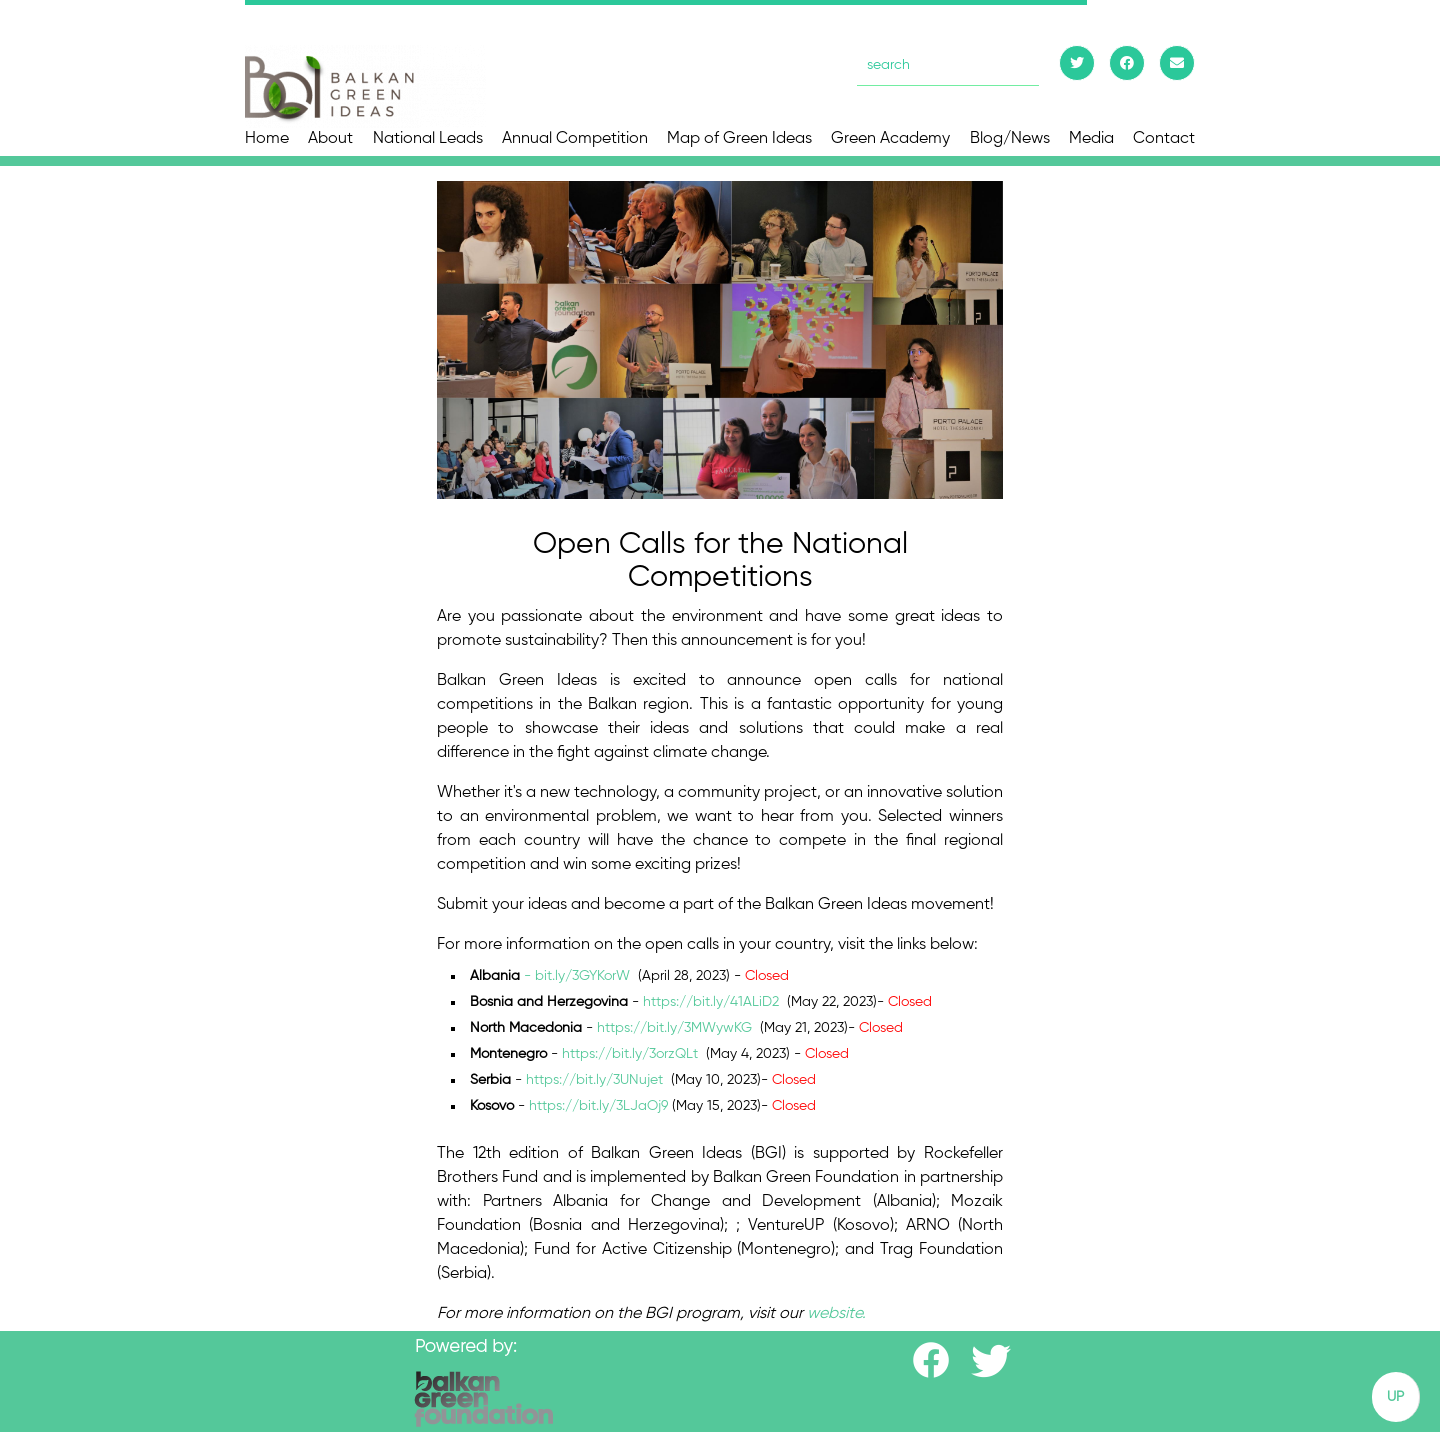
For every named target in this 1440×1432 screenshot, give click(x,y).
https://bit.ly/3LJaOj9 (598, 1106)
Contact (1164, 139)
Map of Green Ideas (739, 139)
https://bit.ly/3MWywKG (674, 1028)
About (330, 139)
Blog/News (1010, 139)
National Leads (428, 139)
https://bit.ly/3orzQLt (630, 1054)
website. (836, 1314)
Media (1091, 139)
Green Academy (890, 139)
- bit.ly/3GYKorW (577, 976)
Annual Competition (575, 139)
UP (1395, 1397)
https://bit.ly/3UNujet (596, 1080)
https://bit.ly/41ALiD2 (713, 1002)
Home (267, 139)
